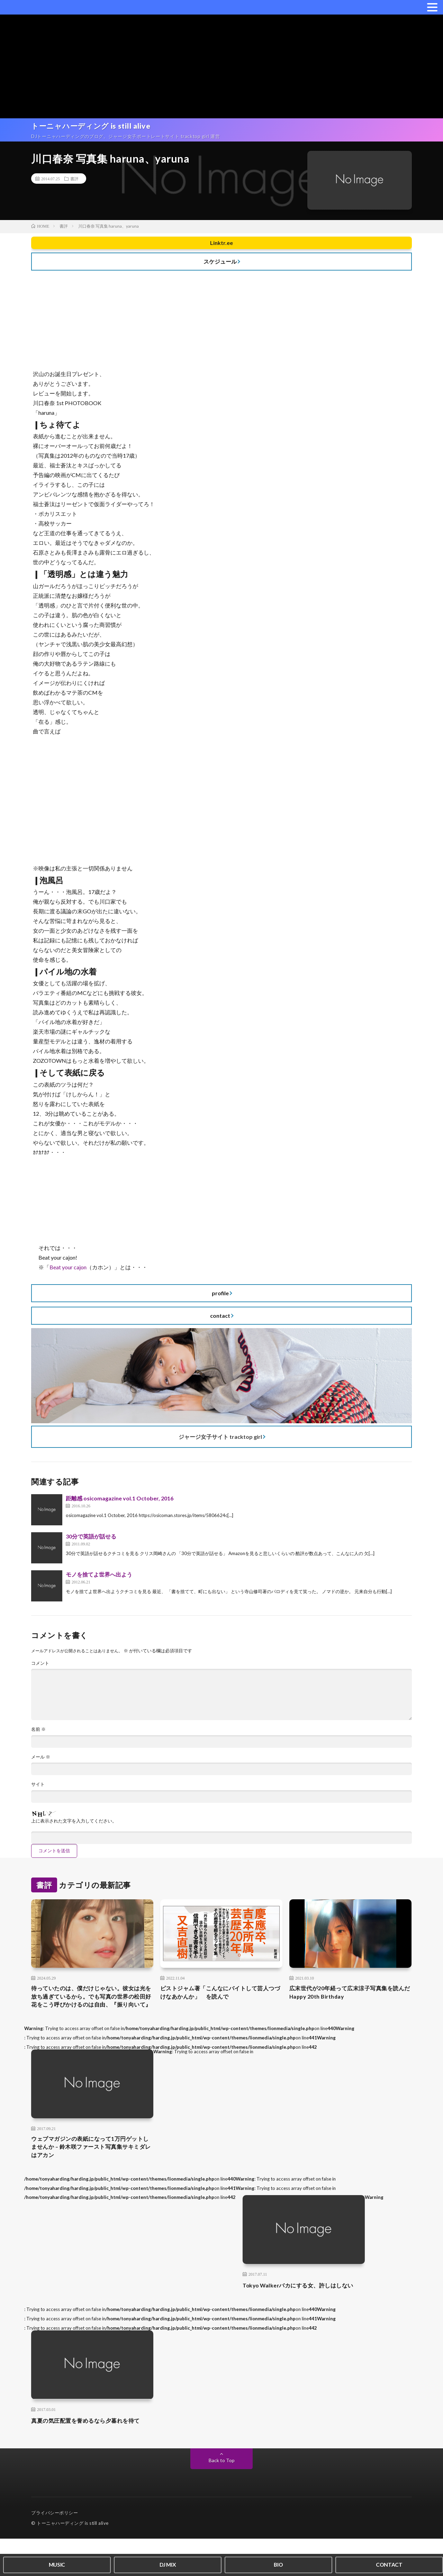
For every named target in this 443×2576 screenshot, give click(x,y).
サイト (38, 1792)
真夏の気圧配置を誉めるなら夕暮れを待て (92, 2457)
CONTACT (389, 2563)
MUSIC (57, 2563)
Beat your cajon (68, 1270)
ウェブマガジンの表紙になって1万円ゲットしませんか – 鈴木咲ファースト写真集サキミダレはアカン (91, 2171)
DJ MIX (167, 2563)
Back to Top (222, 2498)
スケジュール (220, 265)
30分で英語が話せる (91, 1540)
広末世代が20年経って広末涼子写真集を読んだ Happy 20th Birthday (347, 2002)
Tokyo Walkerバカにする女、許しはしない (309, 2316)
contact (220, 1319)
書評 (74, 182)
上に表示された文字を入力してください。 (77, 1829)
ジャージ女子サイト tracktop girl (220, 1440)
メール (41, 1764)
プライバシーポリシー (54, 2550)
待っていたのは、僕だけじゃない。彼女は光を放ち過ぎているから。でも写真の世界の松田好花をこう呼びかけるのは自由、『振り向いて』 (92, 2012)
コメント (41, 1667)
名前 (39, 1736)
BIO (278, 2563)
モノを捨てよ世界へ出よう (99, 1578)
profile (220, 1296)
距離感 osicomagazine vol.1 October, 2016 (119, 1502)
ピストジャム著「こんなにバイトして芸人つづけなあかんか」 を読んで (221, 2002)
